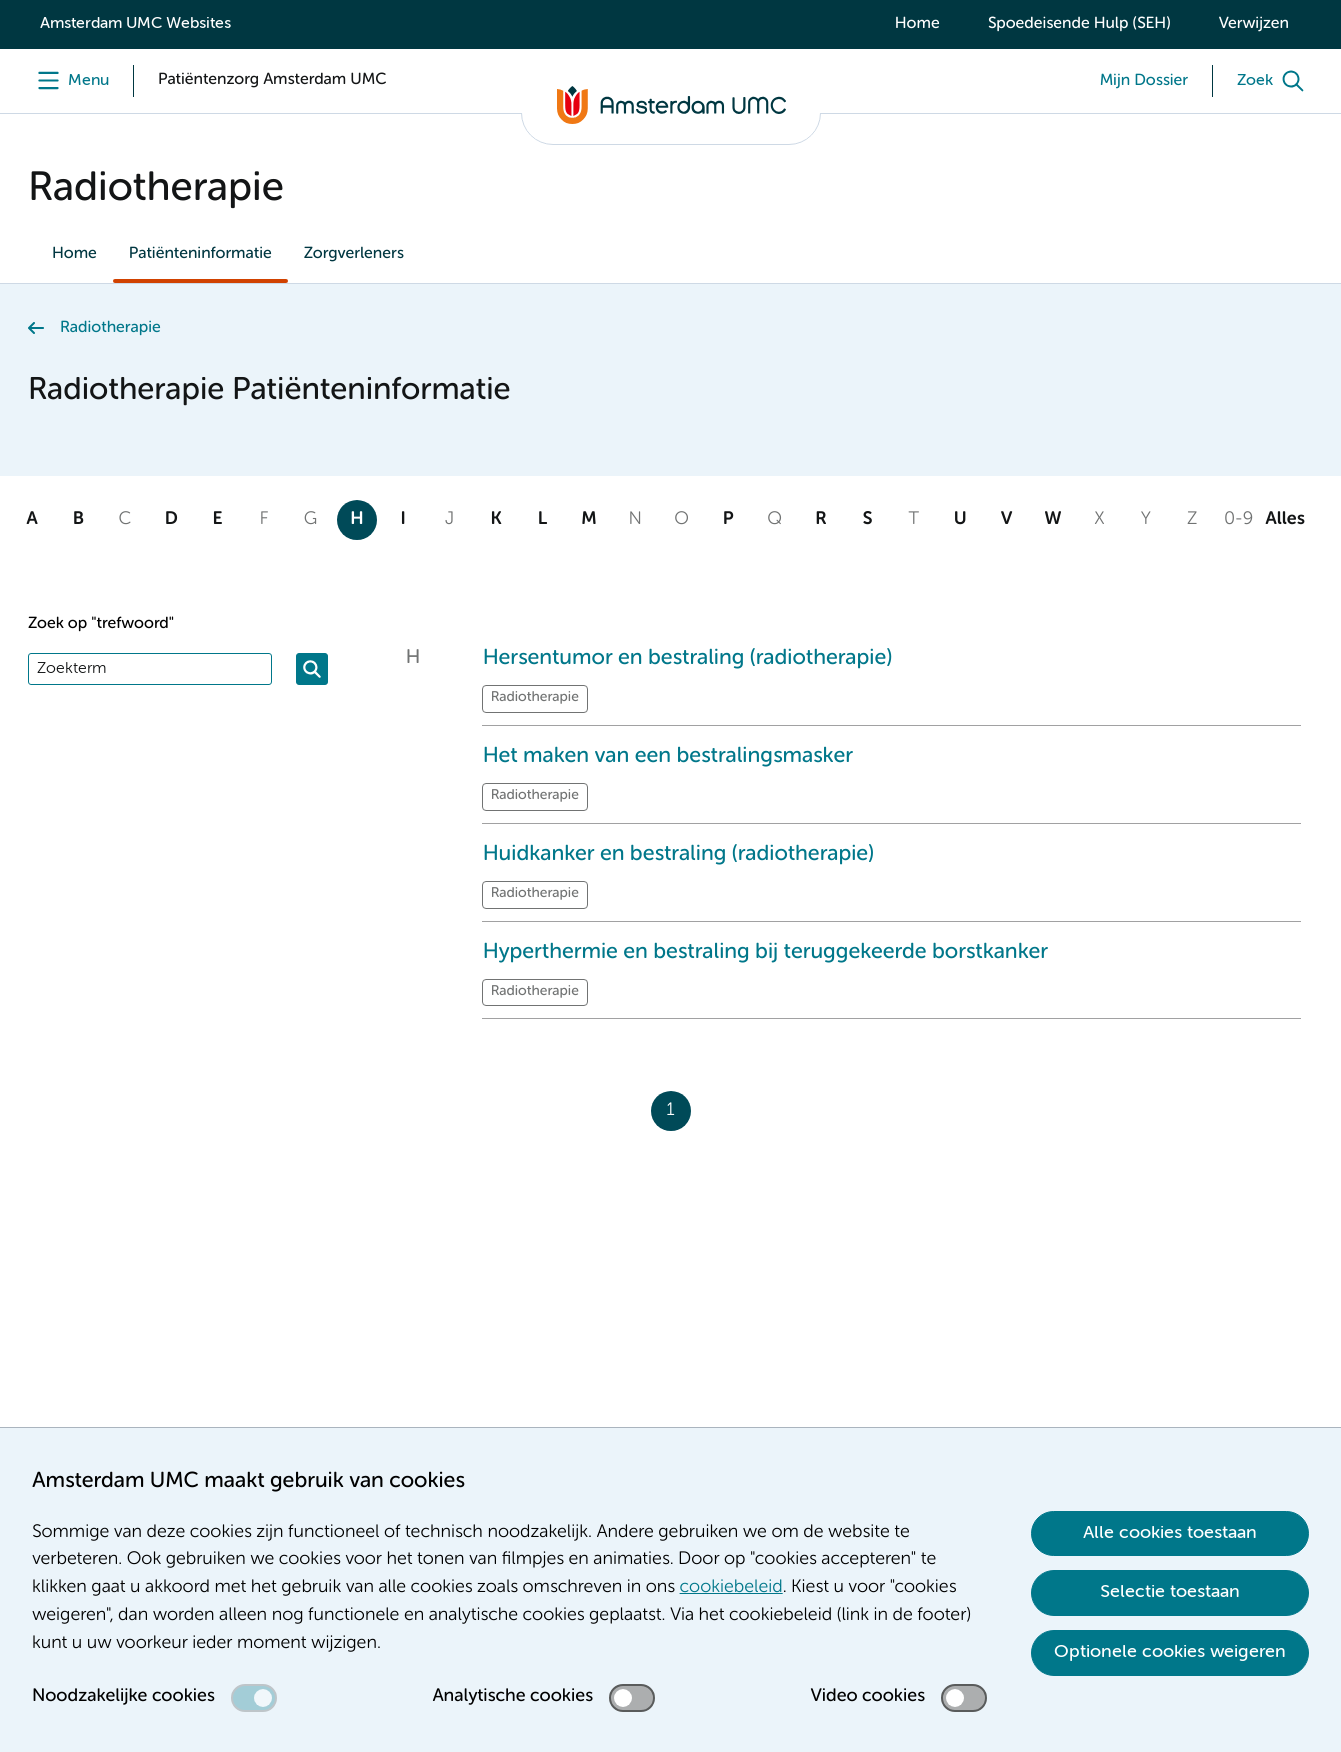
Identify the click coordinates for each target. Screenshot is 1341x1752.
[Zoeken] (312, 669)
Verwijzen (1254, 24)
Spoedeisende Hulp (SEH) (1079, 24)
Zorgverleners (354, 254)
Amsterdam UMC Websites (135, 24)
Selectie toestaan (1170, 1592)
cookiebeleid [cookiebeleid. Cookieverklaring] (731, 1588)
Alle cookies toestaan (1170, 1533)
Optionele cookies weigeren (1170, 1652)
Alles (1284, 520)
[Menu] (68, 81)
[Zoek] (1275, 81)
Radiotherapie (110, 328)
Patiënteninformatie (200, 254)
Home (917, 24)
